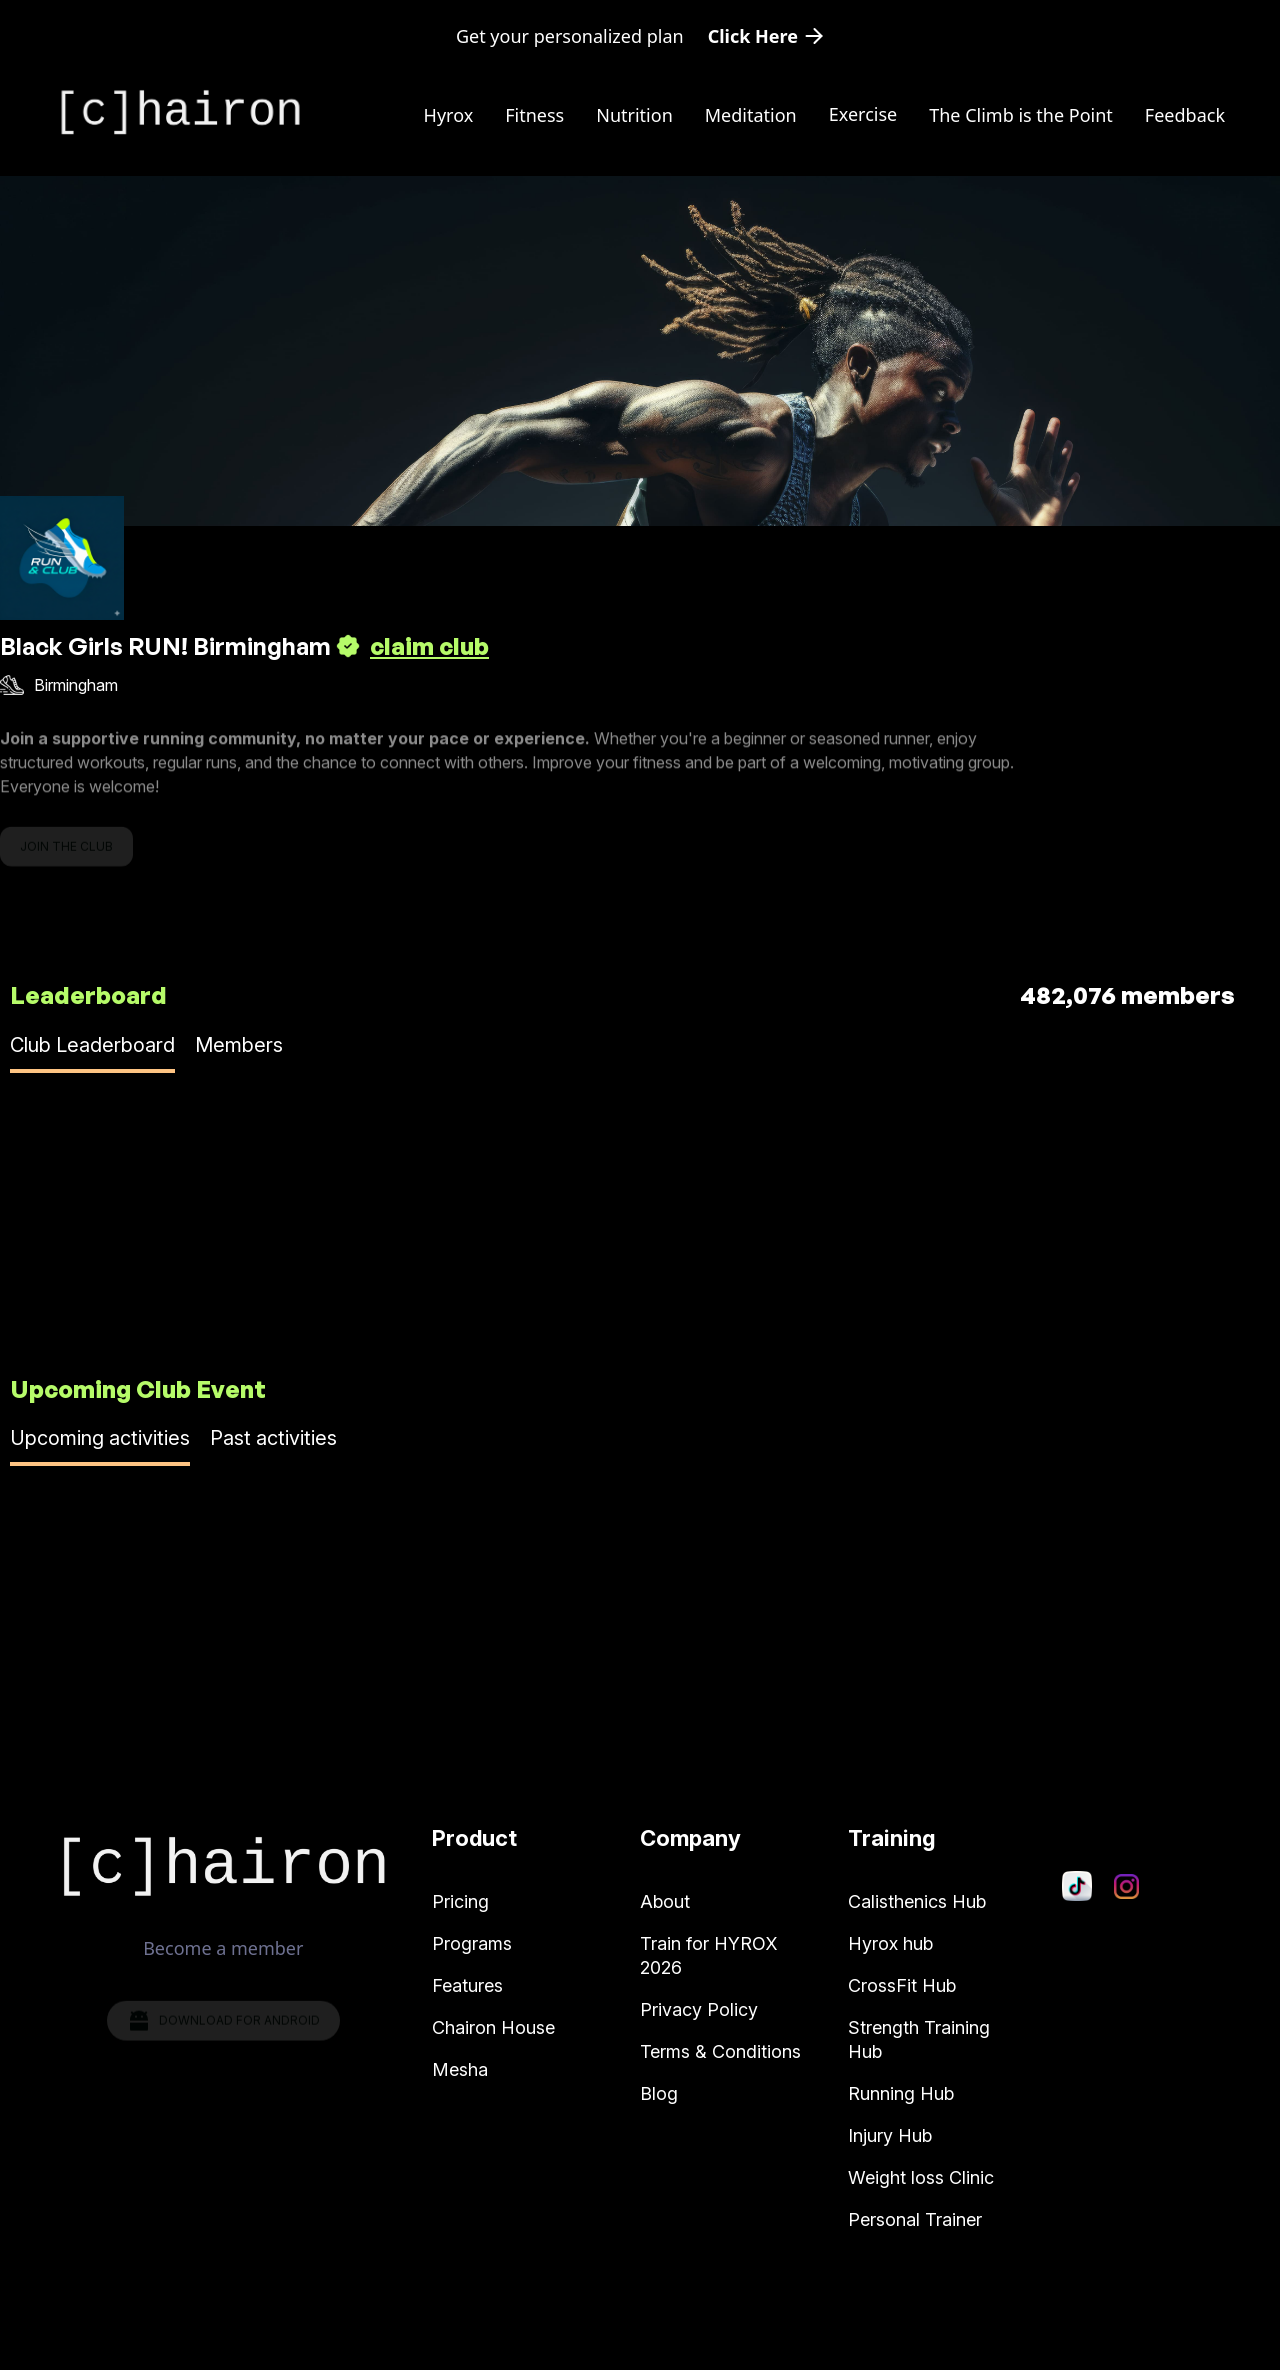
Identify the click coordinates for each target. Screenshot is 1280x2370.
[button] (863, 114)
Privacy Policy (699, 2009)
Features (467, 1985)
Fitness (534, 115)
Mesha (460, 2069)
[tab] (92, 1053)
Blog (659, 2093)
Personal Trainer (915, 2219)
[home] (180, 113)
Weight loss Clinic (921, 2177)
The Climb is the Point (1021, 115)
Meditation (751, 115)
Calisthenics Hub (917, 1901)
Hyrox (449, 115)
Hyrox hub (890, 1943)
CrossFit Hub (902, 1985)
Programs (472, 1943)
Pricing (460, 1901)
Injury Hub (890, 2135)
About (665, 1901)
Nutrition (634, 115)
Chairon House (493, 2027)
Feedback (1185, 115)
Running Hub (901, 2093)
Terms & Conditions (720, 2051)
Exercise (863, 114)
